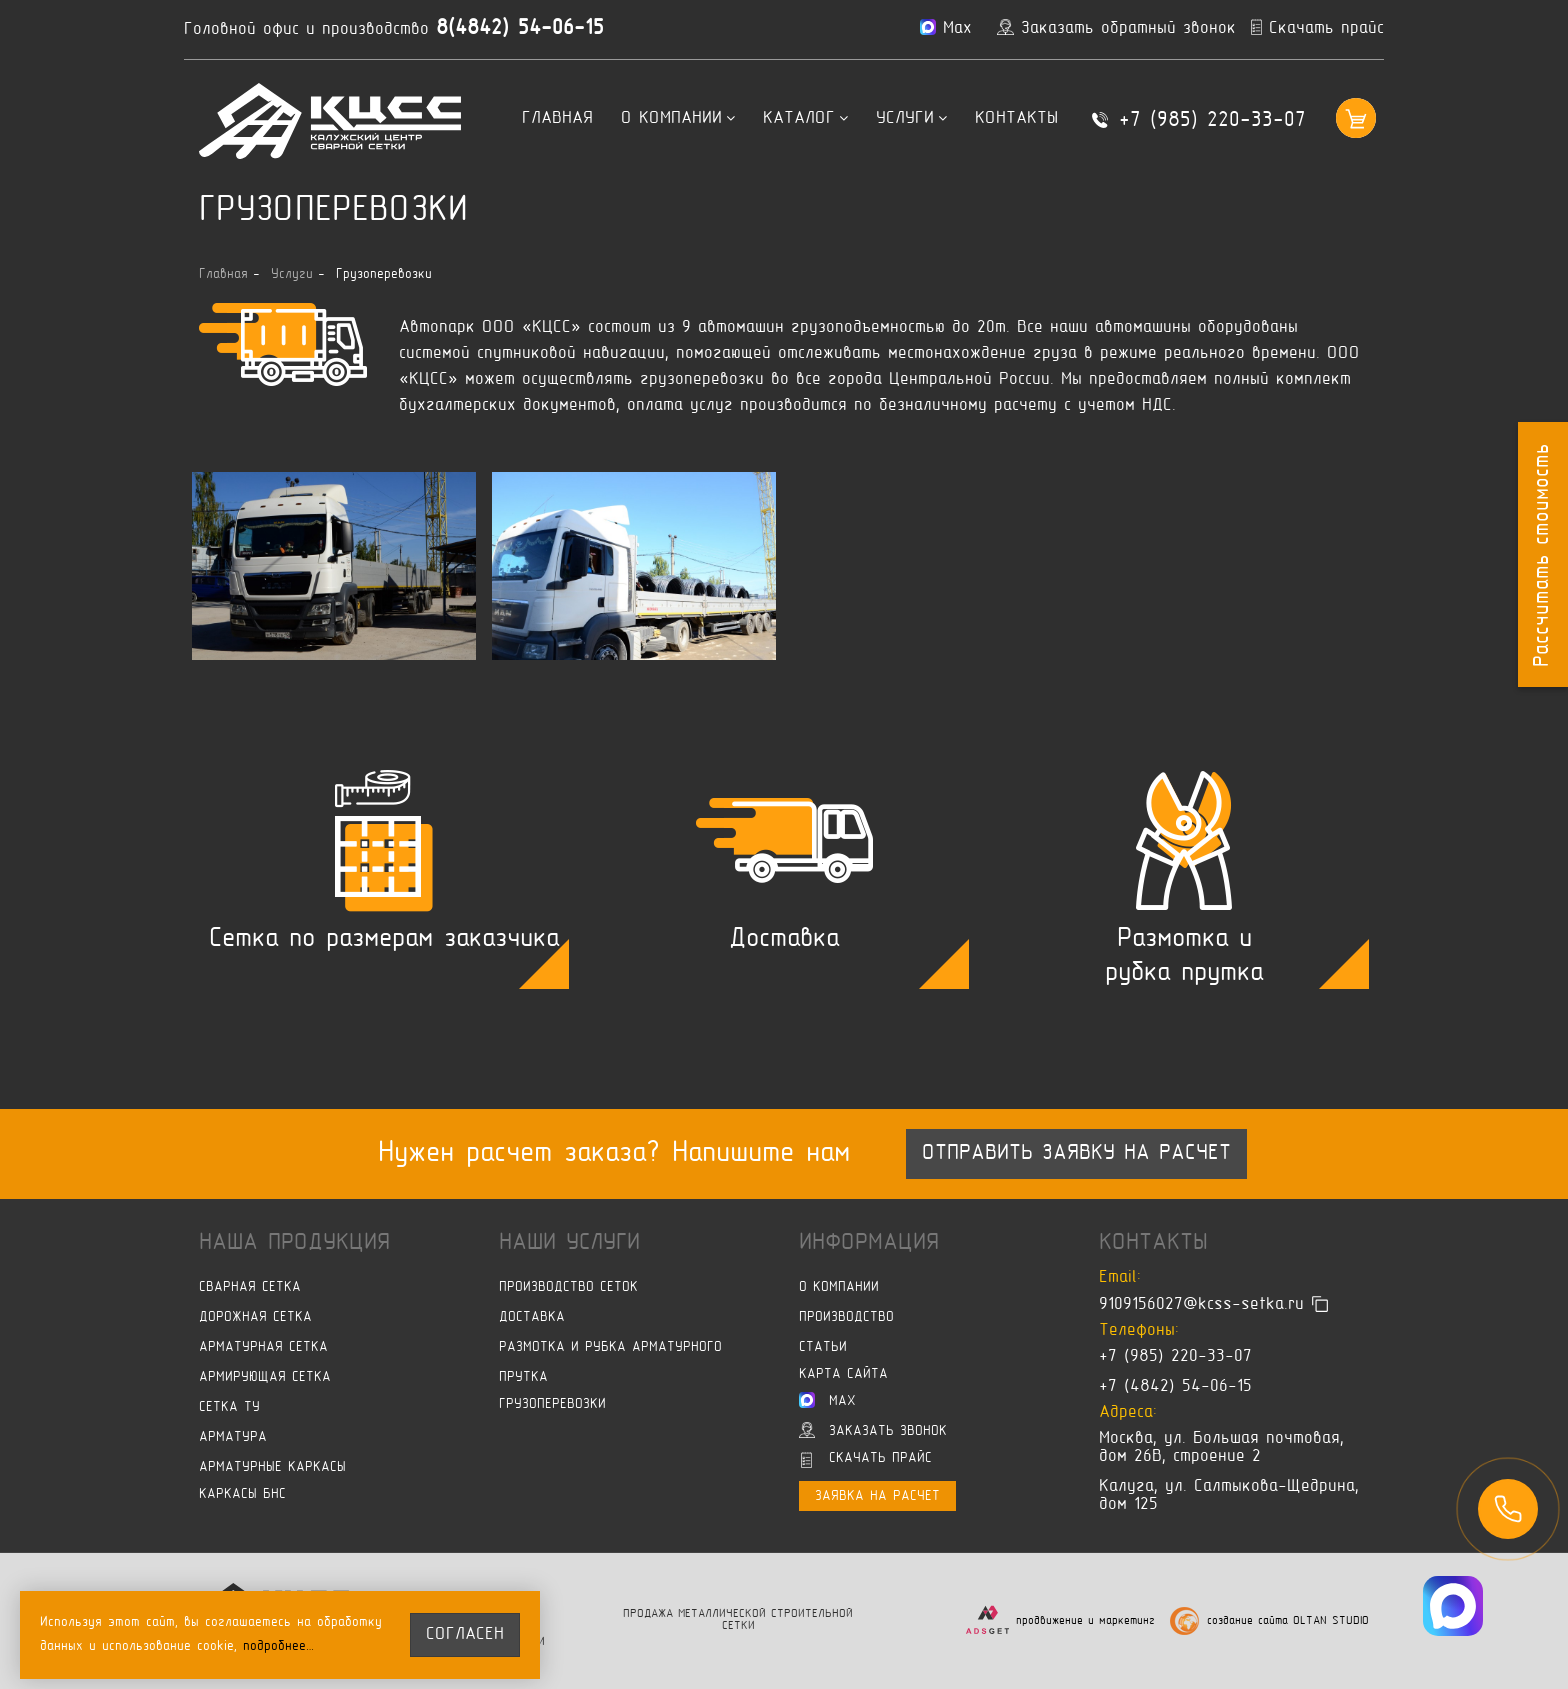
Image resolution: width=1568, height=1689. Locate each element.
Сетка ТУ (229, 1407)
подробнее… (279, 1646)
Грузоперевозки (552, 1404)
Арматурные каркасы (272, 1467)
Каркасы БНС (242, 1494)
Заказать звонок (873, 1430)
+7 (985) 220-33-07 (1212, 121)
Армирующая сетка (265, 1377)
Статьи (823, 1347)
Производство (846, 1317)
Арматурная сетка (263, 1347)
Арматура (233, 1437)
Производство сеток (568, 1287)
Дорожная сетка (255, 1317)
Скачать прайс (866, 1460)
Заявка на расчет (877, 1496)
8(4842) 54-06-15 (520, 29)
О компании (678, 119)
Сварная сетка (250, 1287)
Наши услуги (569, 1243)
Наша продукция (294, 1243)
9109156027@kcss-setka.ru (1201, 1305)
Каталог (805, 119)
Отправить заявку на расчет (1076, 1154)
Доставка (532, 1317)
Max (827, 1400)
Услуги (911, 119)
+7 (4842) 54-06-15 (1175, 1387)
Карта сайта (843, 1374)
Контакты (1016, 119)
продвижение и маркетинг (1085, 1621)
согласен (465, 1635)
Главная (557, 119)
